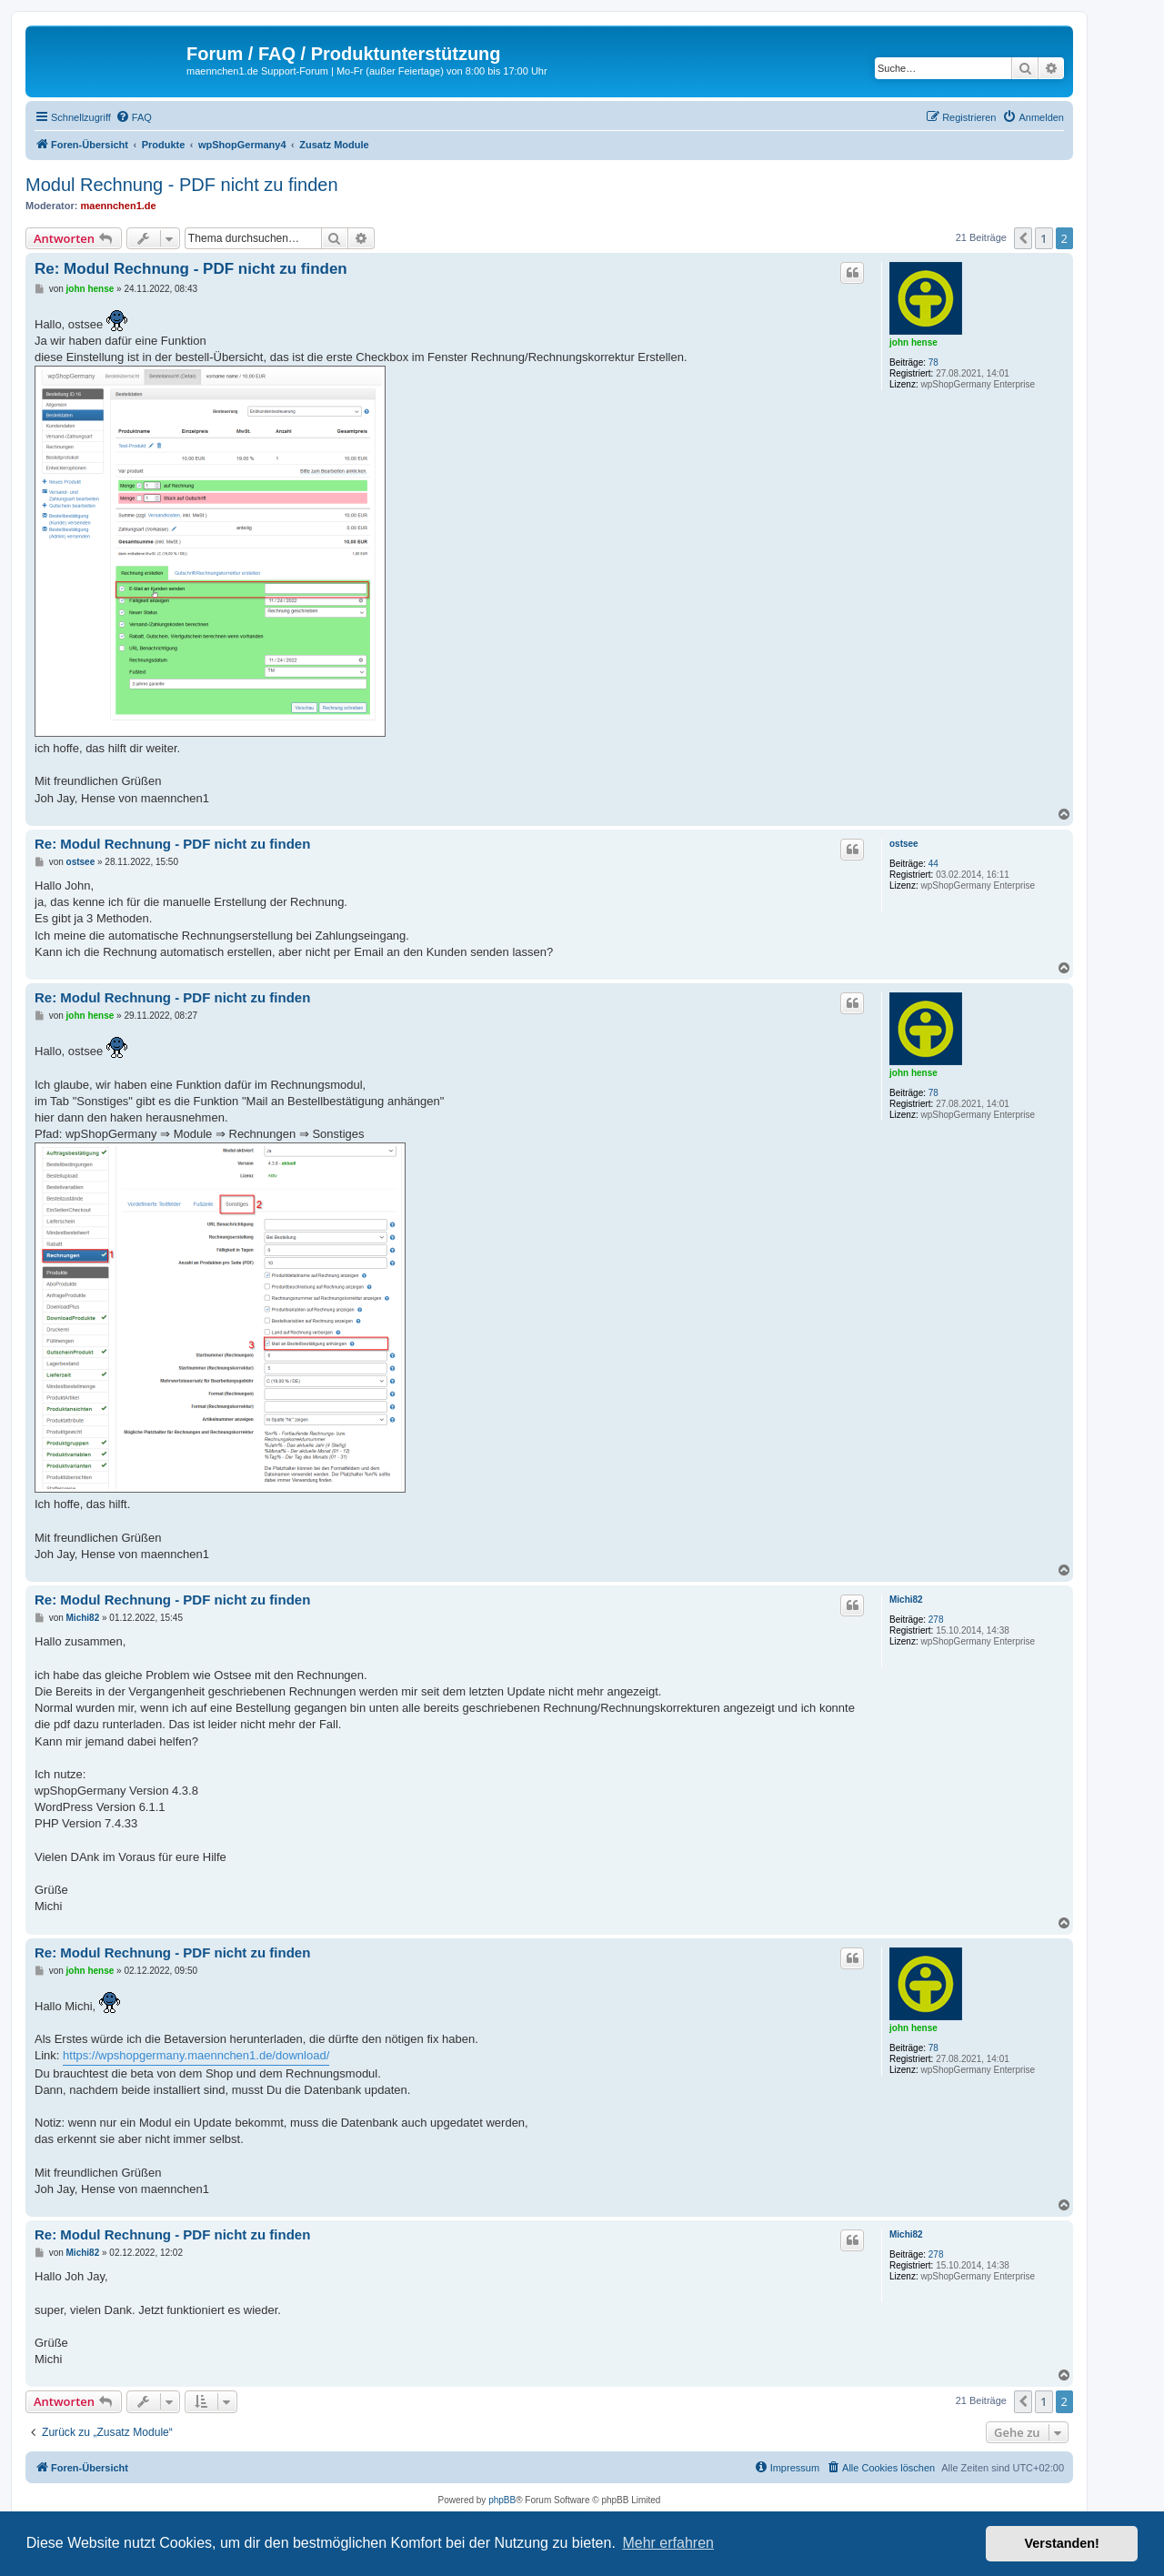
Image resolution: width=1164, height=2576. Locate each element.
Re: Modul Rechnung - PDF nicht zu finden (191, 268)
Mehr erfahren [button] (668, 2543)
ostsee (903, 844)
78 (933, 362)
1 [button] (1043, 238)
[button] (1023, 238)
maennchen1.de (118, 205)
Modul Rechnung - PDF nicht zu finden (181, 185)
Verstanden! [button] (1062, 2543)
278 (936, 1620)
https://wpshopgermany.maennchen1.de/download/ (196, 2055)
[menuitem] (133, 117)
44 (933, 864)
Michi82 (906, 1600)
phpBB (502, 2500)
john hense (913, 342)
